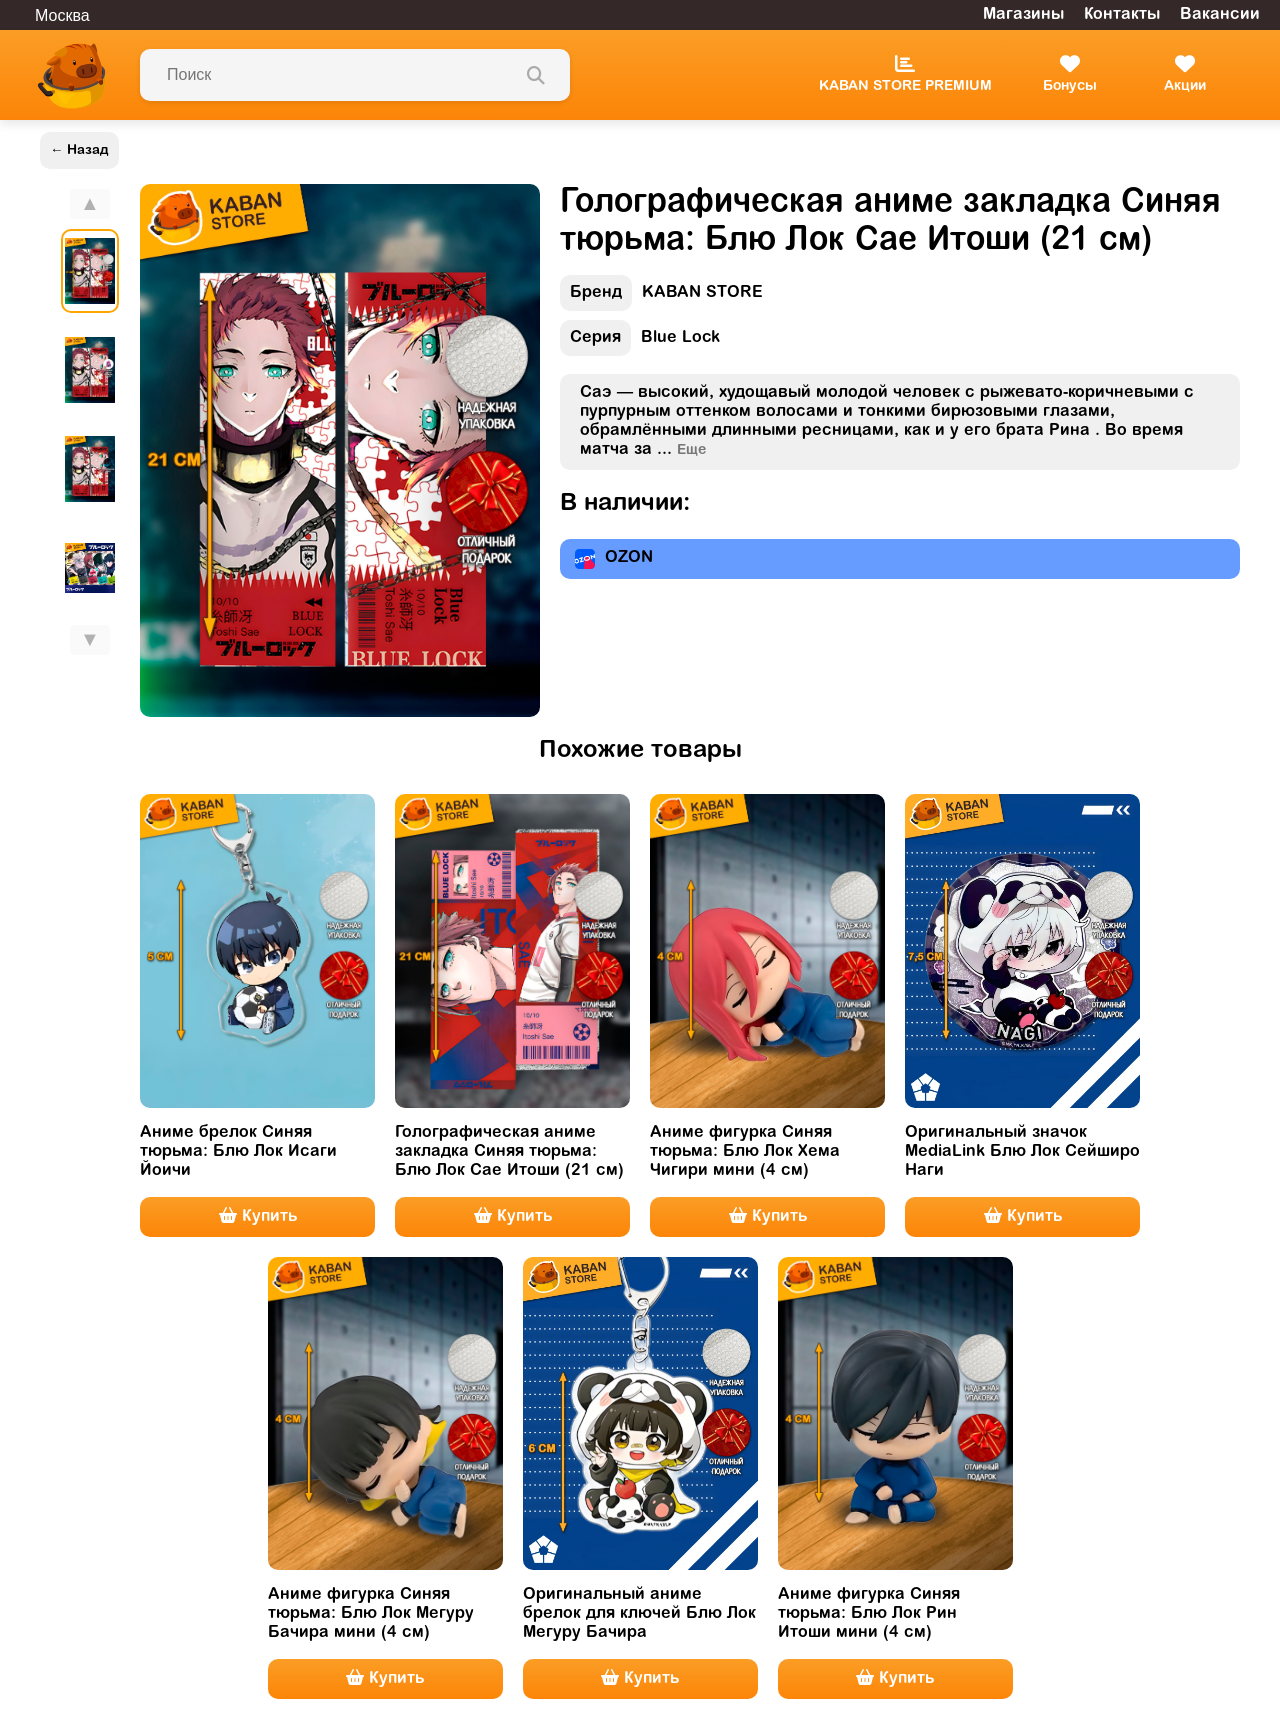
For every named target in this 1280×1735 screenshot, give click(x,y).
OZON (614, 559)
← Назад (79, 150)
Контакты (1122, 15)
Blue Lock (640, 342)
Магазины (1023, 15)
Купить (258, 1216)
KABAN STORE (661, 297)
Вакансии (1220, 15)
